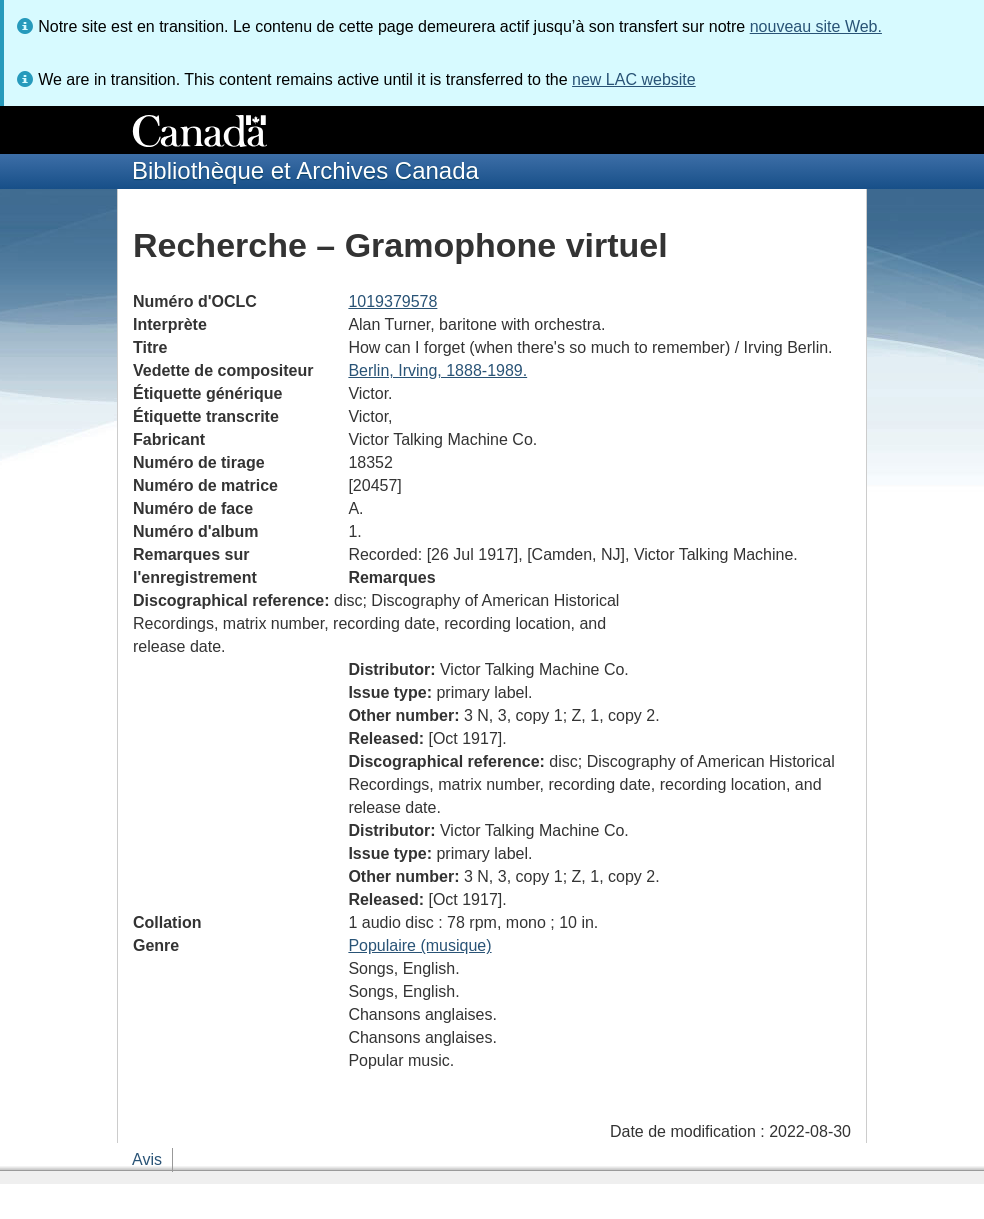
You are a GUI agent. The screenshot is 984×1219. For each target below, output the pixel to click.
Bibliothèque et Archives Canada (305, 170)
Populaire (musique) (419, 945)
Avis (147, 1159)
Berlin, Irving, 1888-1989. (437, 370)
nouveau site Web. (816, 26)
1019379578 (392, 301)
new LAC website (634, 79)
